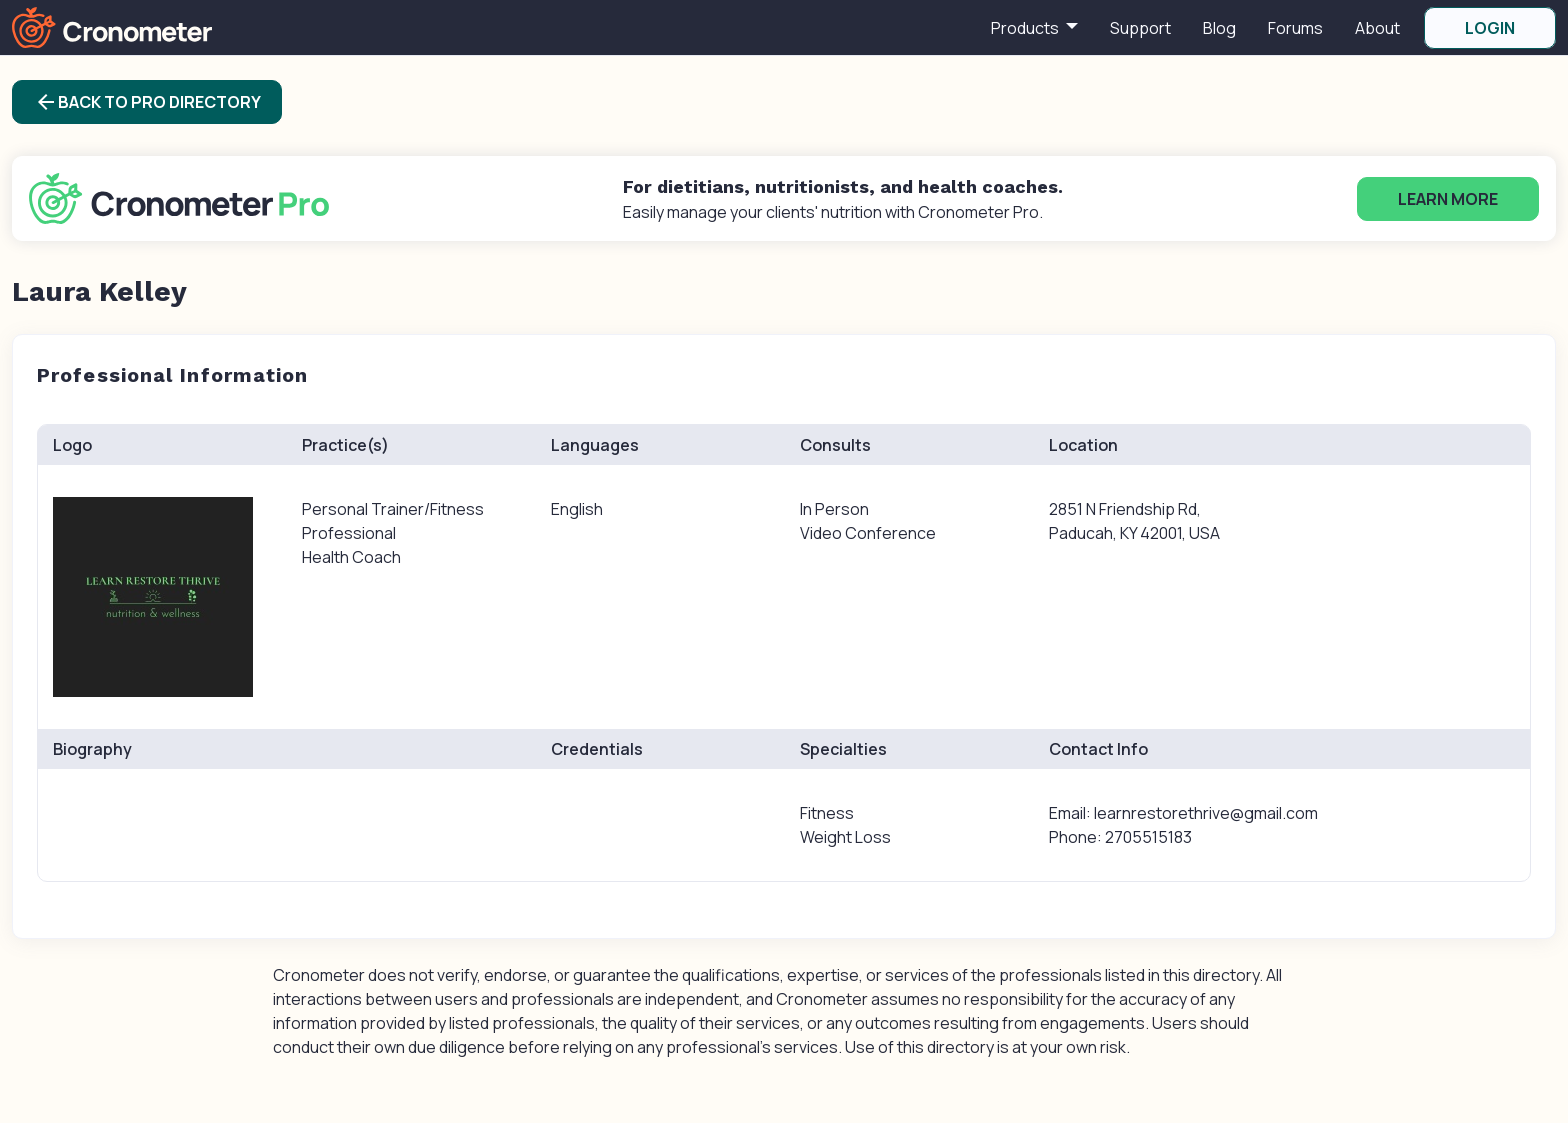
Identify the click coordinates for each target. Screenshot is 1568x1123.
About (1377, 28)
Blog (1219, 28)
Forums (1295, 28)
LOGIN (1490, 28)
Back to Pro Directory (147, 102)
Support (1140, 28)
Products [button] (1026, 28)
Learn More (1448, 199)
